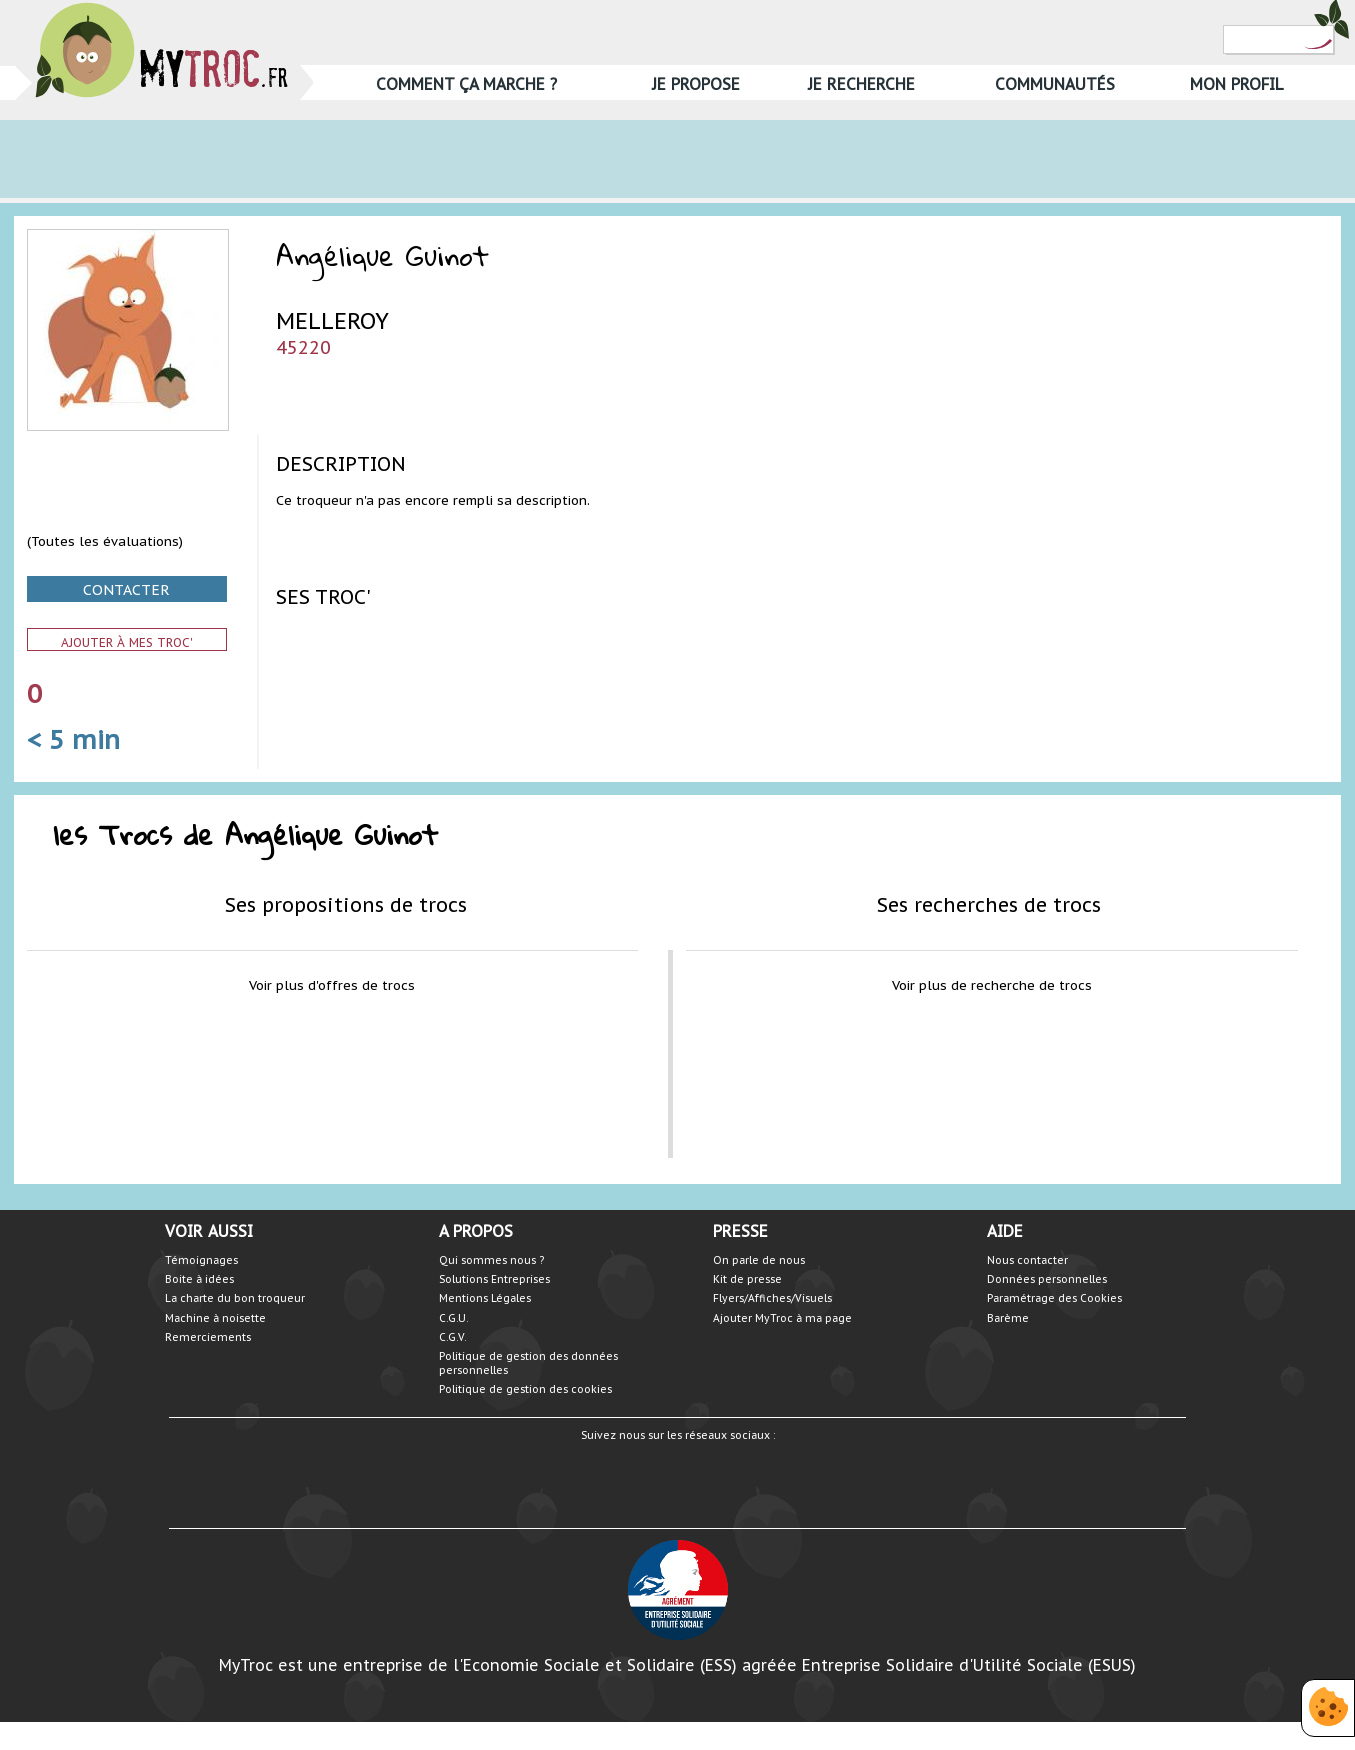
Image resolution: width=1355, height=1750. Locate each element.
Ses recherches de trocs (989, 904)
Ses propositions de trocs (346, 904)
